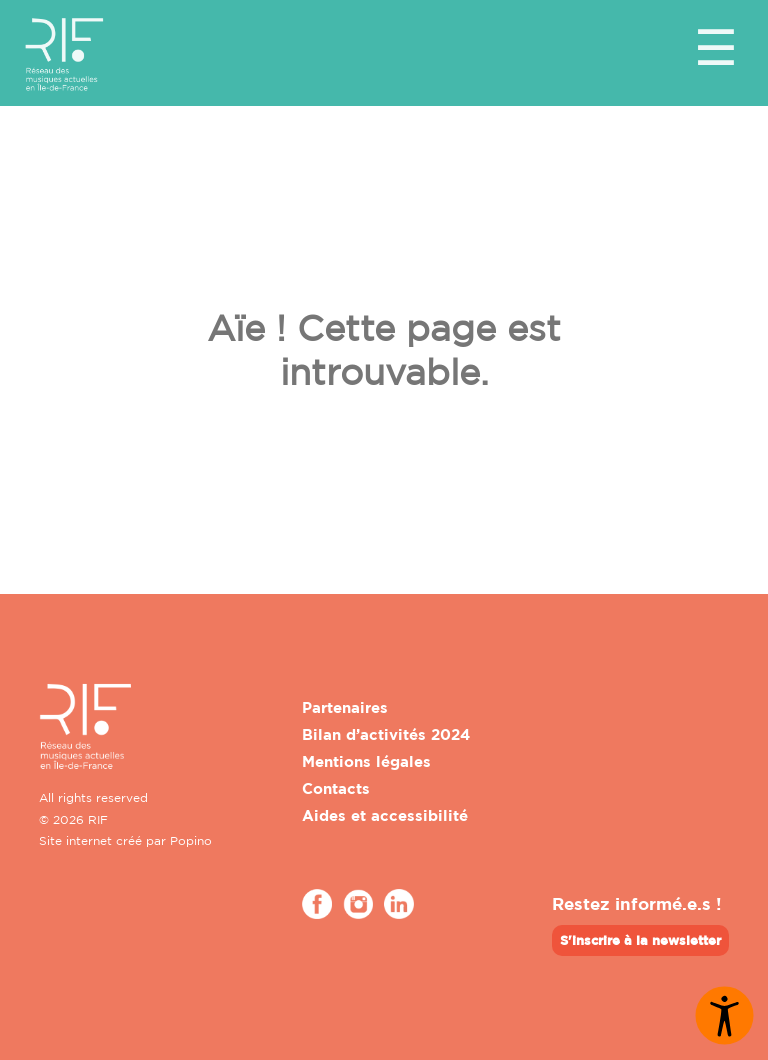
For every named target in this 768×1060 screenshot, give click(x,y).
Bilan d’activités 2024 (386, 734)
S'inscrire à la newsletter (640, 940)
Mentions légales (366, 761)
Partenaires (345, 707)
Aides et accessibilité (385, 815)
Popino (191, 840)
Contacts (336, 788)
